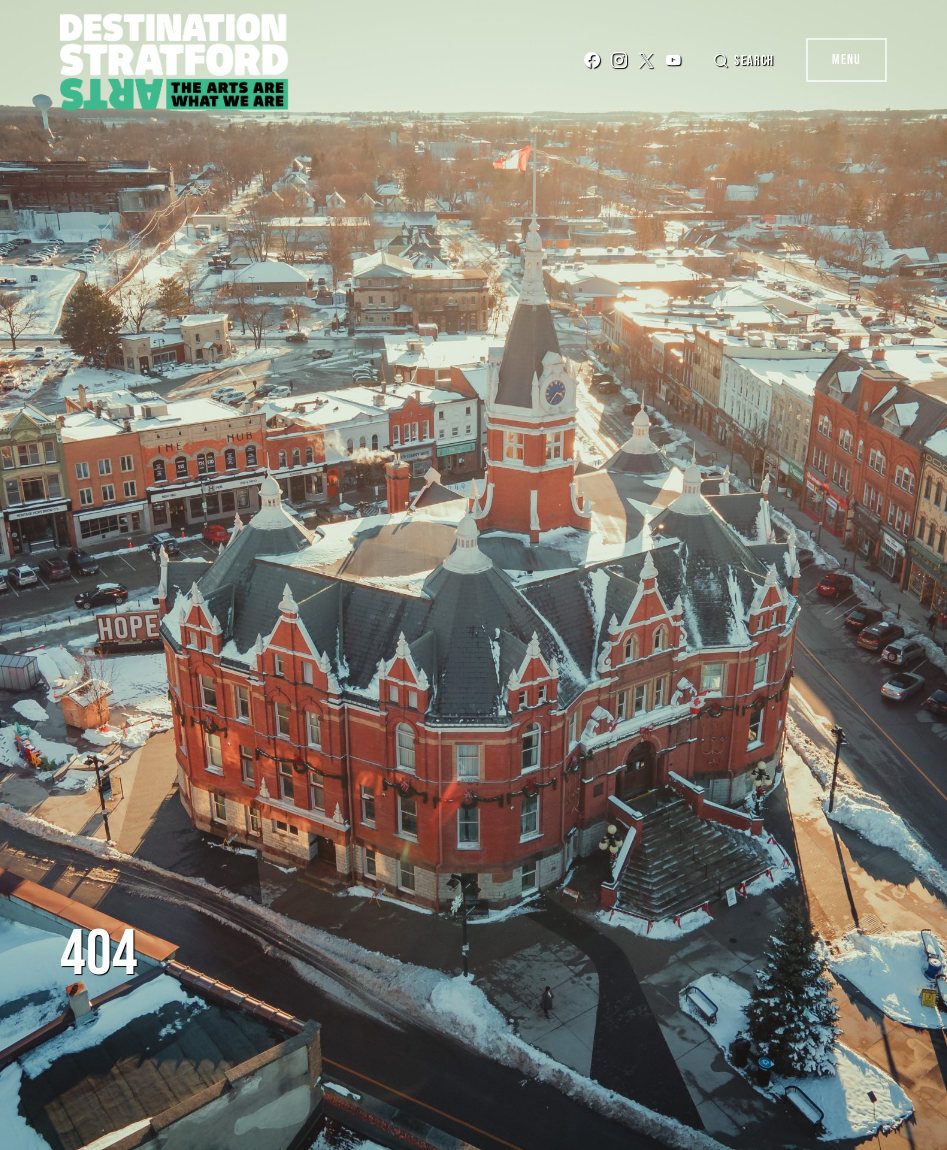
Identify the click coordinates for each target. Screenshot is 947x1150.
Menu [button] (846, 59)
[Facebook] (592, 60)
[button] (743, 60)
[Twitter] (646, 60)
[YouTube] (673, 60)
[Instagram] (619, 60)
